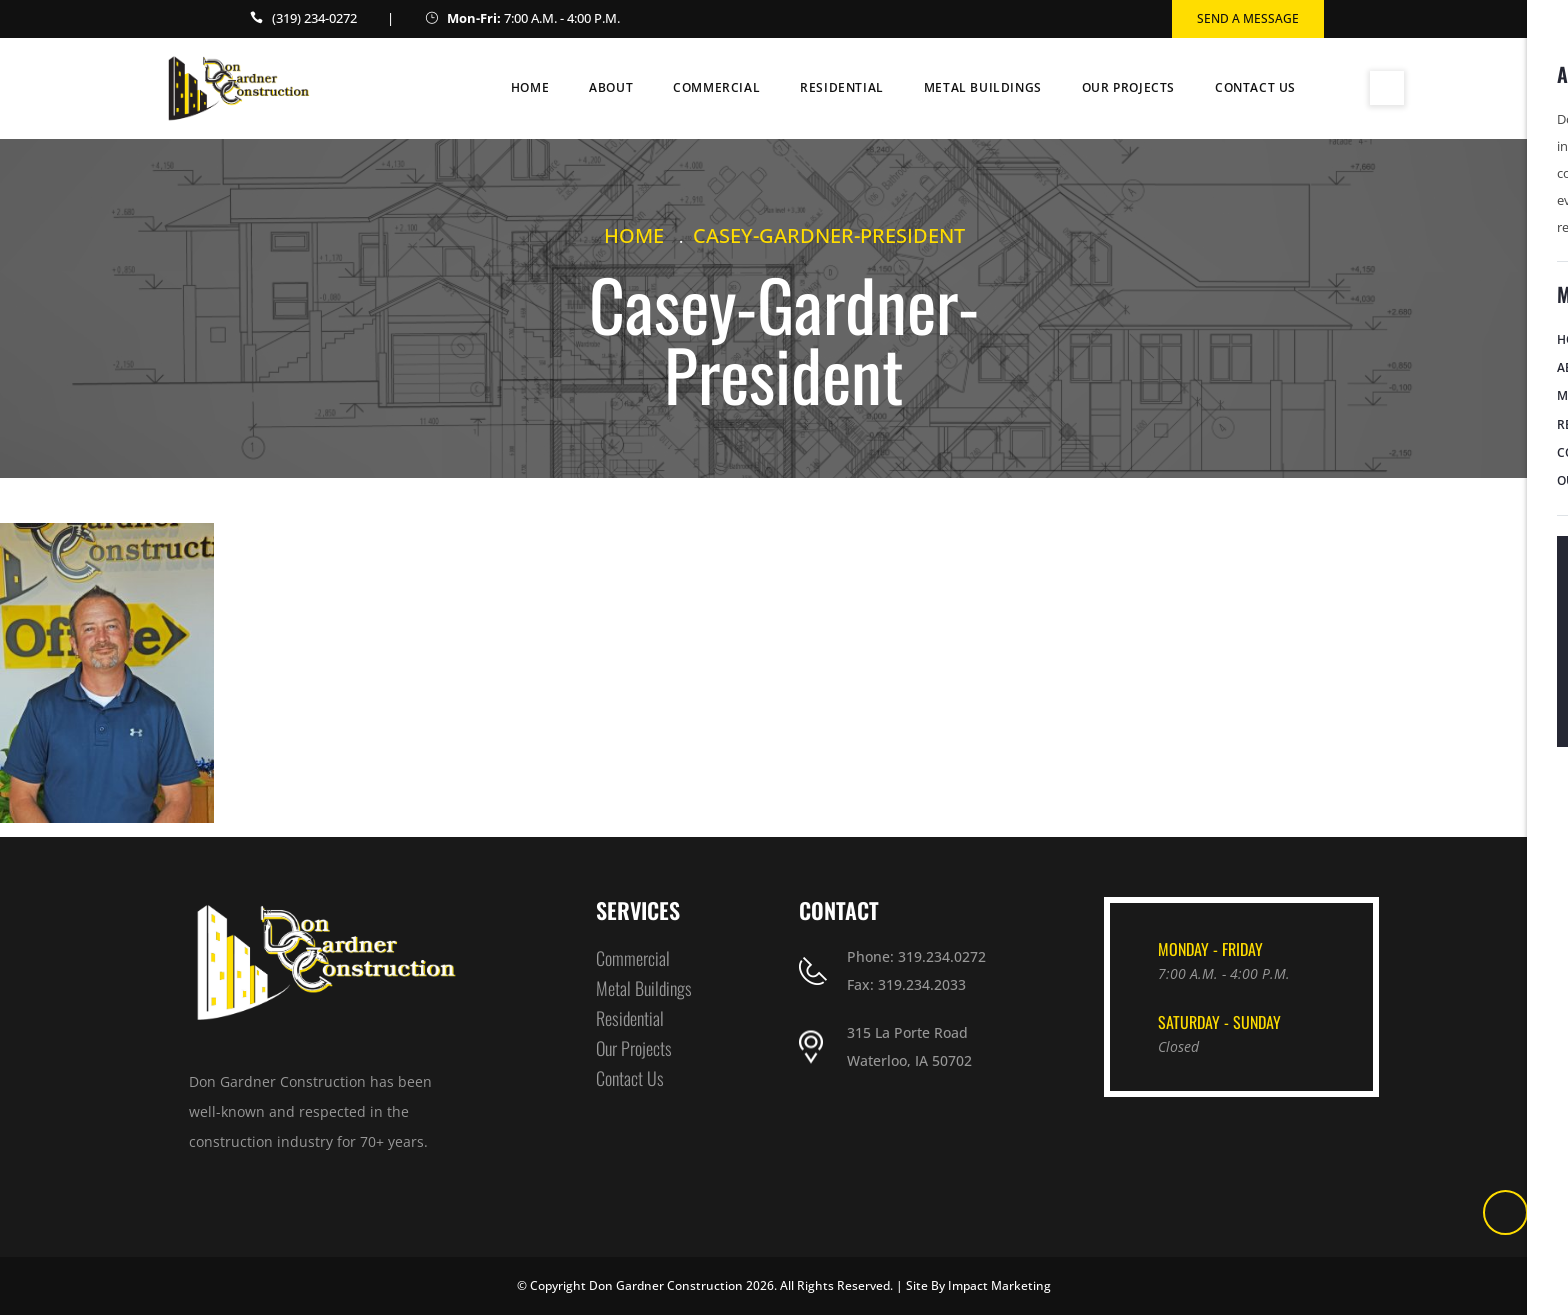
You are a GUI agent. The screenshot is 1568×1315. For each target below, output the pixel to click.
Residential (842, 87)
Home (530, 87)
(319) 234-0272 (314, 18)
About (611, 87)
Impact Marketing (999, 1285)
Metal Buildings (983, 87)
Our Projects (1128, 87)
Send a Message (1248, 18)
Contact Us (1255, 87)
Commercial (716, 87)
